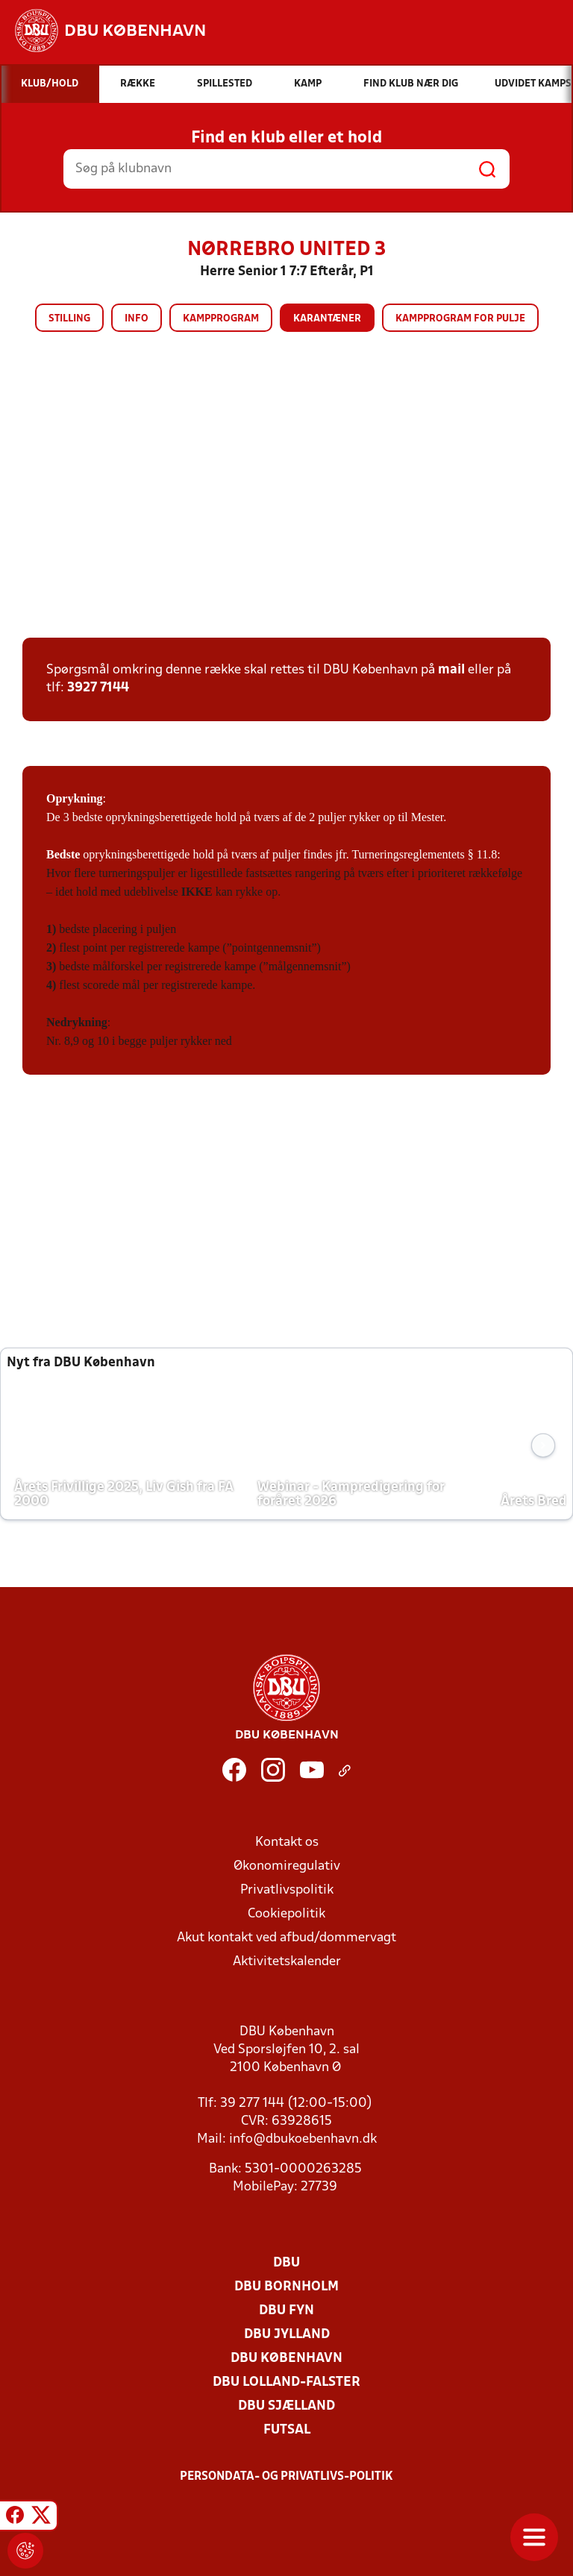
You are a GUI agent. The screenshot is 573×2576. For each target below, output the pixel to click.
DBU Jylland (287, 2334)
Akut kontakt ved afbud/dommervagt (286, 1938)
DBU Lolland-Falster (286, 2382)
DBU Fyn (286, 2311)
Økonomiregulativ (287, 1866)
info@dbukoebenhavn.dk (303, 2139)
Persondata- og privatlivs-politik (286, 2477)
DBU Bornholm (286, 2287)
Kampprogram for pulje (460, 319)
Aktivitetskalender (287, 1961)
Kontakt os (287, 1842)
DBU (286, 2263)
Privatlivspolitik (287, 1890)
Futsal (286, 2430)
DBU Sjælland (286, 2406)
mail (451, 670)
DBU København (286, 2358)
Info (136, 319)
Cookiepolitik (286, 1914)
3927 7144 (98, 688)
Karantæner (327, 319)
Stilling (69, 319)
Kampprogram (221, 319)
